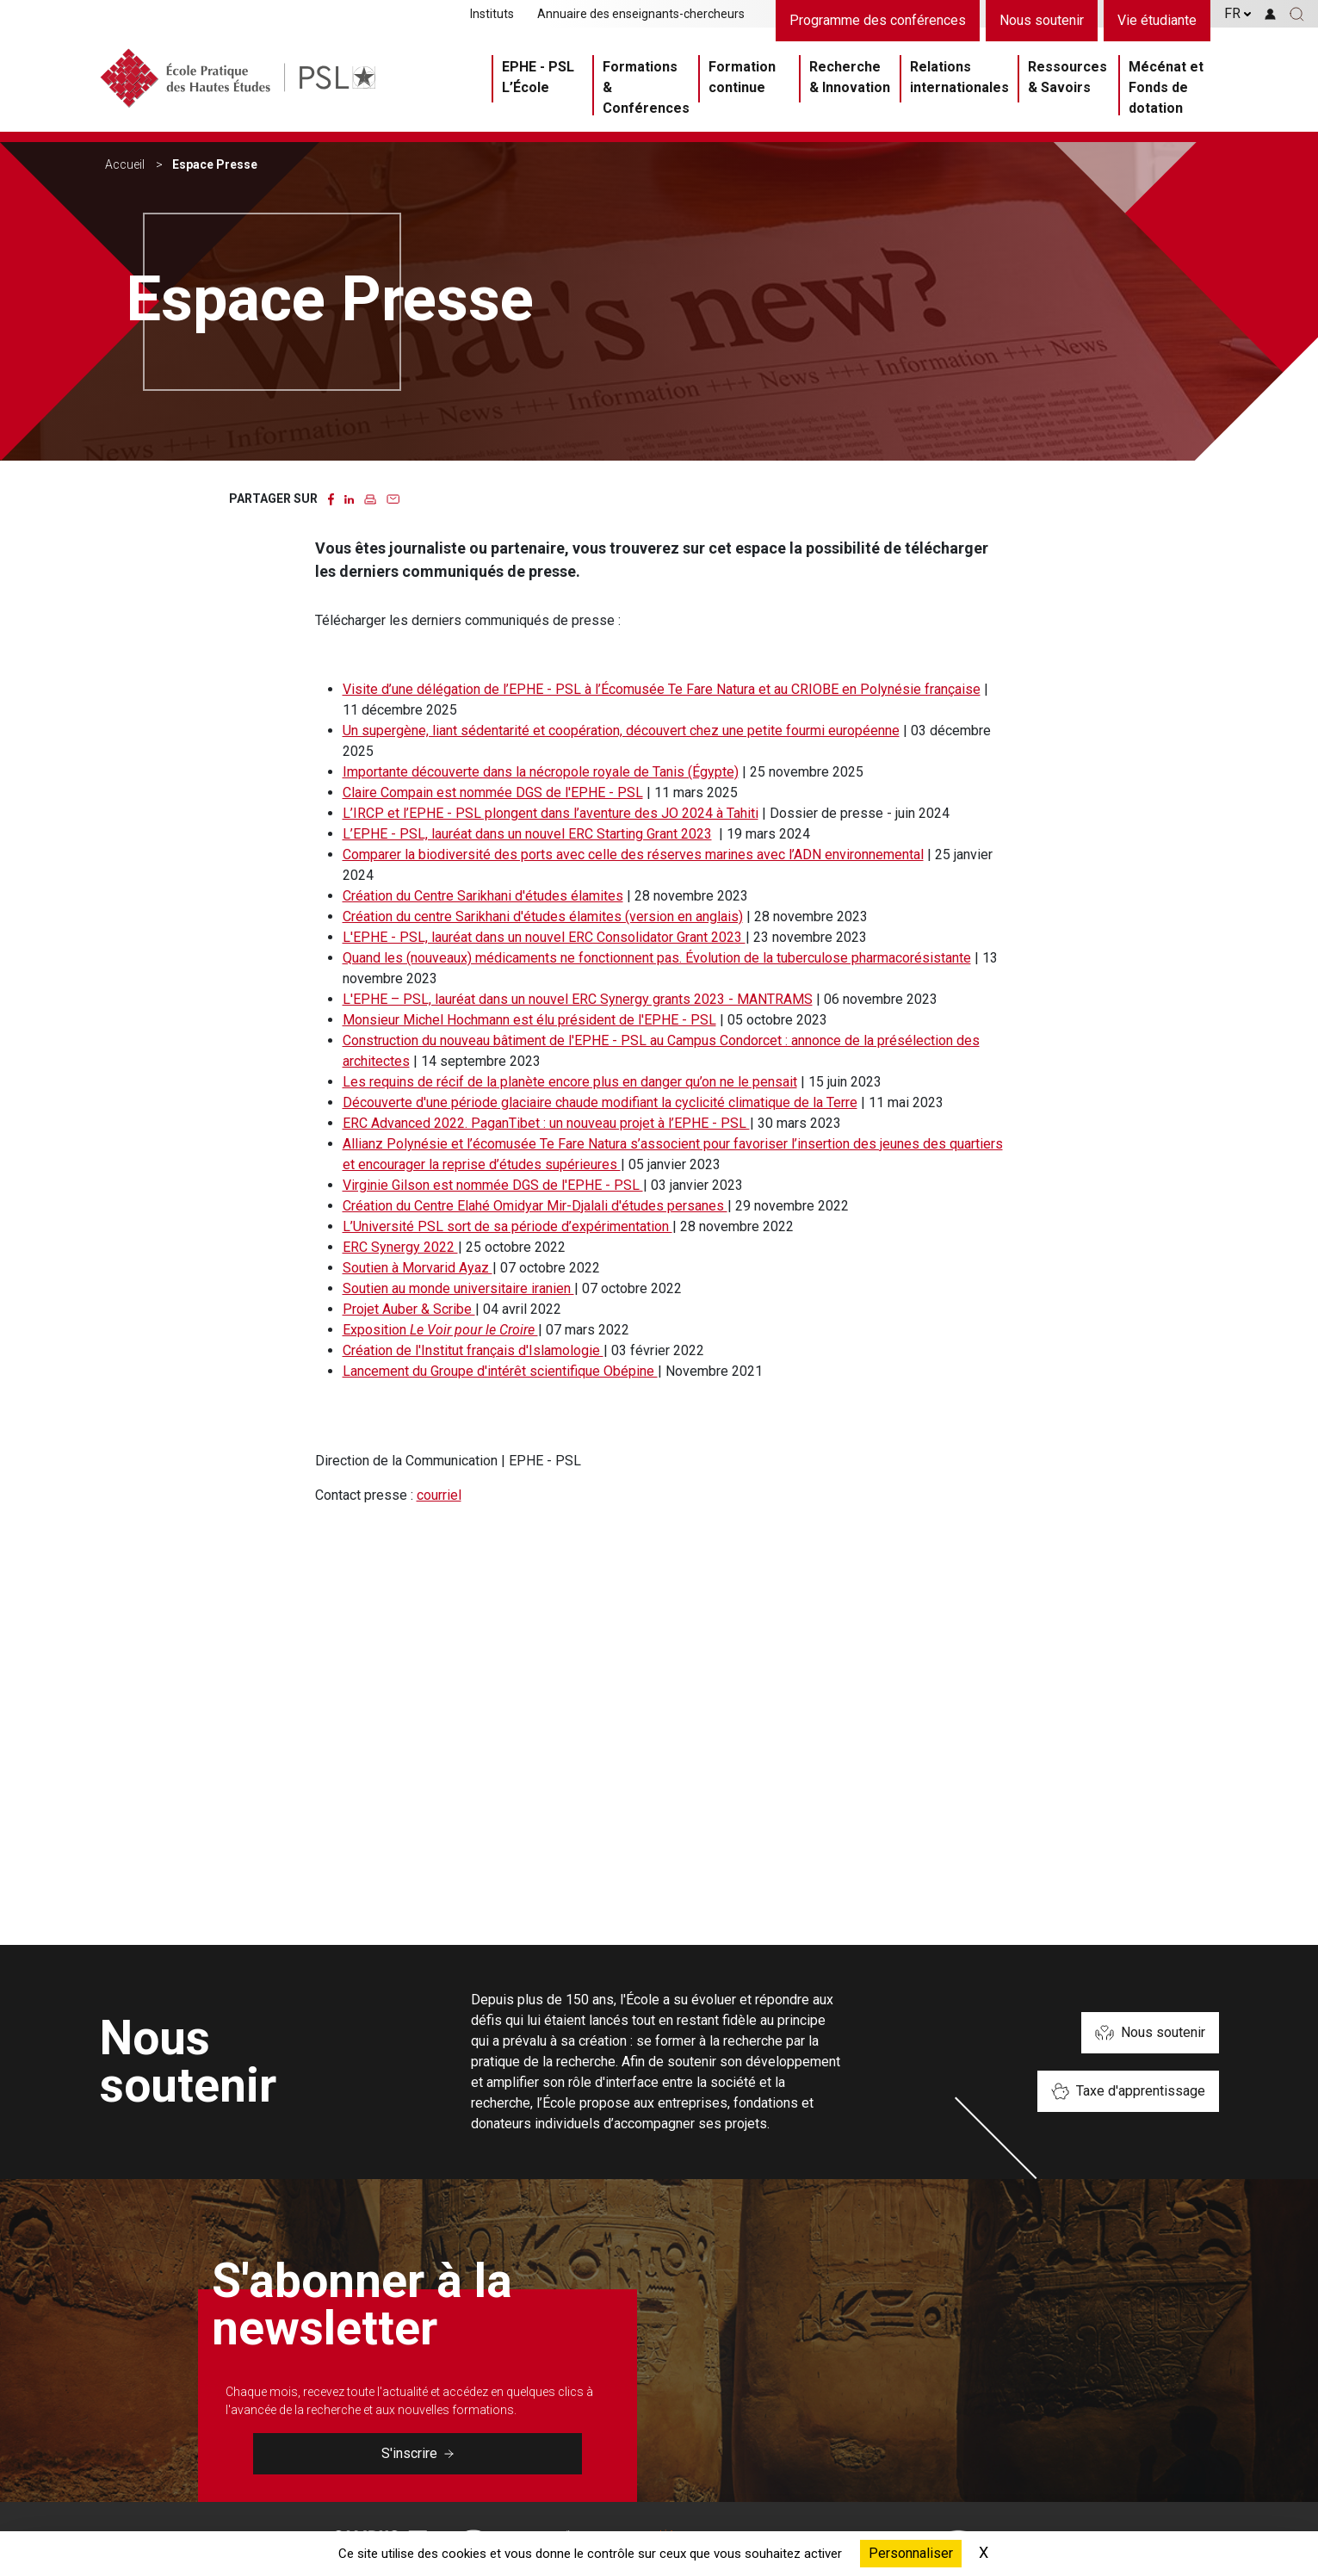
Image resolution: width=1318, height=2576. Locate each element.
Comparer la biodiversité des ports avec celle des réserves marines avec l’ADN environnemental (633, 854)
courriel (439, 1495)
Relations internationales (959, 77)
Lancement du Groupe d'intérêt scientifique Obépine (500, 1371)
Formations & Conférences (646, 87)
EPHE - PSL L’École (538, 77)
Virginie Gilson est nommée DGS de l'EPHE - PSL (493, 1185)
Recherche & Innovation (849, 77)
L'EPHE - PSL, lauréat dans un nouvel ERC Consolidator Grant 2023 (544, 937)
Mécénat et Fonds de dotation (1166, 87)
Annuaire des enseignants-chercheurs (641, 14)
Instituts (492, 14)
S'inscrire (417, 2453)
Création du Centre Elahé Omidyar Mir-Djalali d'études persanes (535, 1206)
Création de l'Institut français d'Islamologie (473, 1350)
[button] (1297, 14)
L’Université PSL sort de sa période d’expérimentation (507, 1226)
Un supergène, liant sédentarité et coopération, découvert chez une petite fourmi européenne (621, 730)
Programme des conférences (877, 20)
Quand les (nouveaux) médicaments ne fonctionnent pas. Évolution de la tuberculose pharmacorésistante (657, 958)
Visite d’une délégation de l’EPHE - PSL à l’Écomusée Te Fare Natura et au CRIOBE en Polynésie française (662, 689)
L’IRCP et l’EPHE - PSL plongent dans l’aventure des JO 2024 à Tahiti (550, 813)
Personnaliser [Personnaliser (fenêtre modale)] (911, 2553)
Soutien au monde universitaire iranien (458, 1288)
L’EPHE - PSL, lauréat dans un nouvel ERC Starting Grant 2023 (527, 834)
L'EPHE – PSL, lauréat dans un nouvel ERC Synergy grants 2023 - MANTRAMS (578, 999)
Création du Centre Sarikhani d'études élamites (483, 896)
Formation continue (742, 77)
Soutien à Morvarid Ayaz (417, 1268)
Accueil (125, 164)
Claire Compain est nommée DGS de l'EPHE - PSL (493, 792)
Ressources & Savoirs (1067, 77)
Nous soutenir (1041, 20)
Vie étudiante (1157, 20)
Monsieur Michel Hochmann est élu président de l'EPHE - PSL (529, 1020)
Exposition (440, 1330)
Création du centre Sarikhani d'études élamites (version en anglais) (543, 916)
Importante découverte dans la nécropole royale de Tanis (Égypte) (541, 772)
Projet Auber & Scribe (409, 1309)
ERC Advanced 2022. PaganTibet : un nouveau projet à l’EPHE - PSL (546, 1123)
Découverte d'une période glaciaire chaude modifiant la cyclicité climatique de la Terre (600, 1102)
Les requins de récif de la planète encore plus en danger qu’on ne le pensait (570, 1082)
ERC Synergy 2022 (400, 1247)
